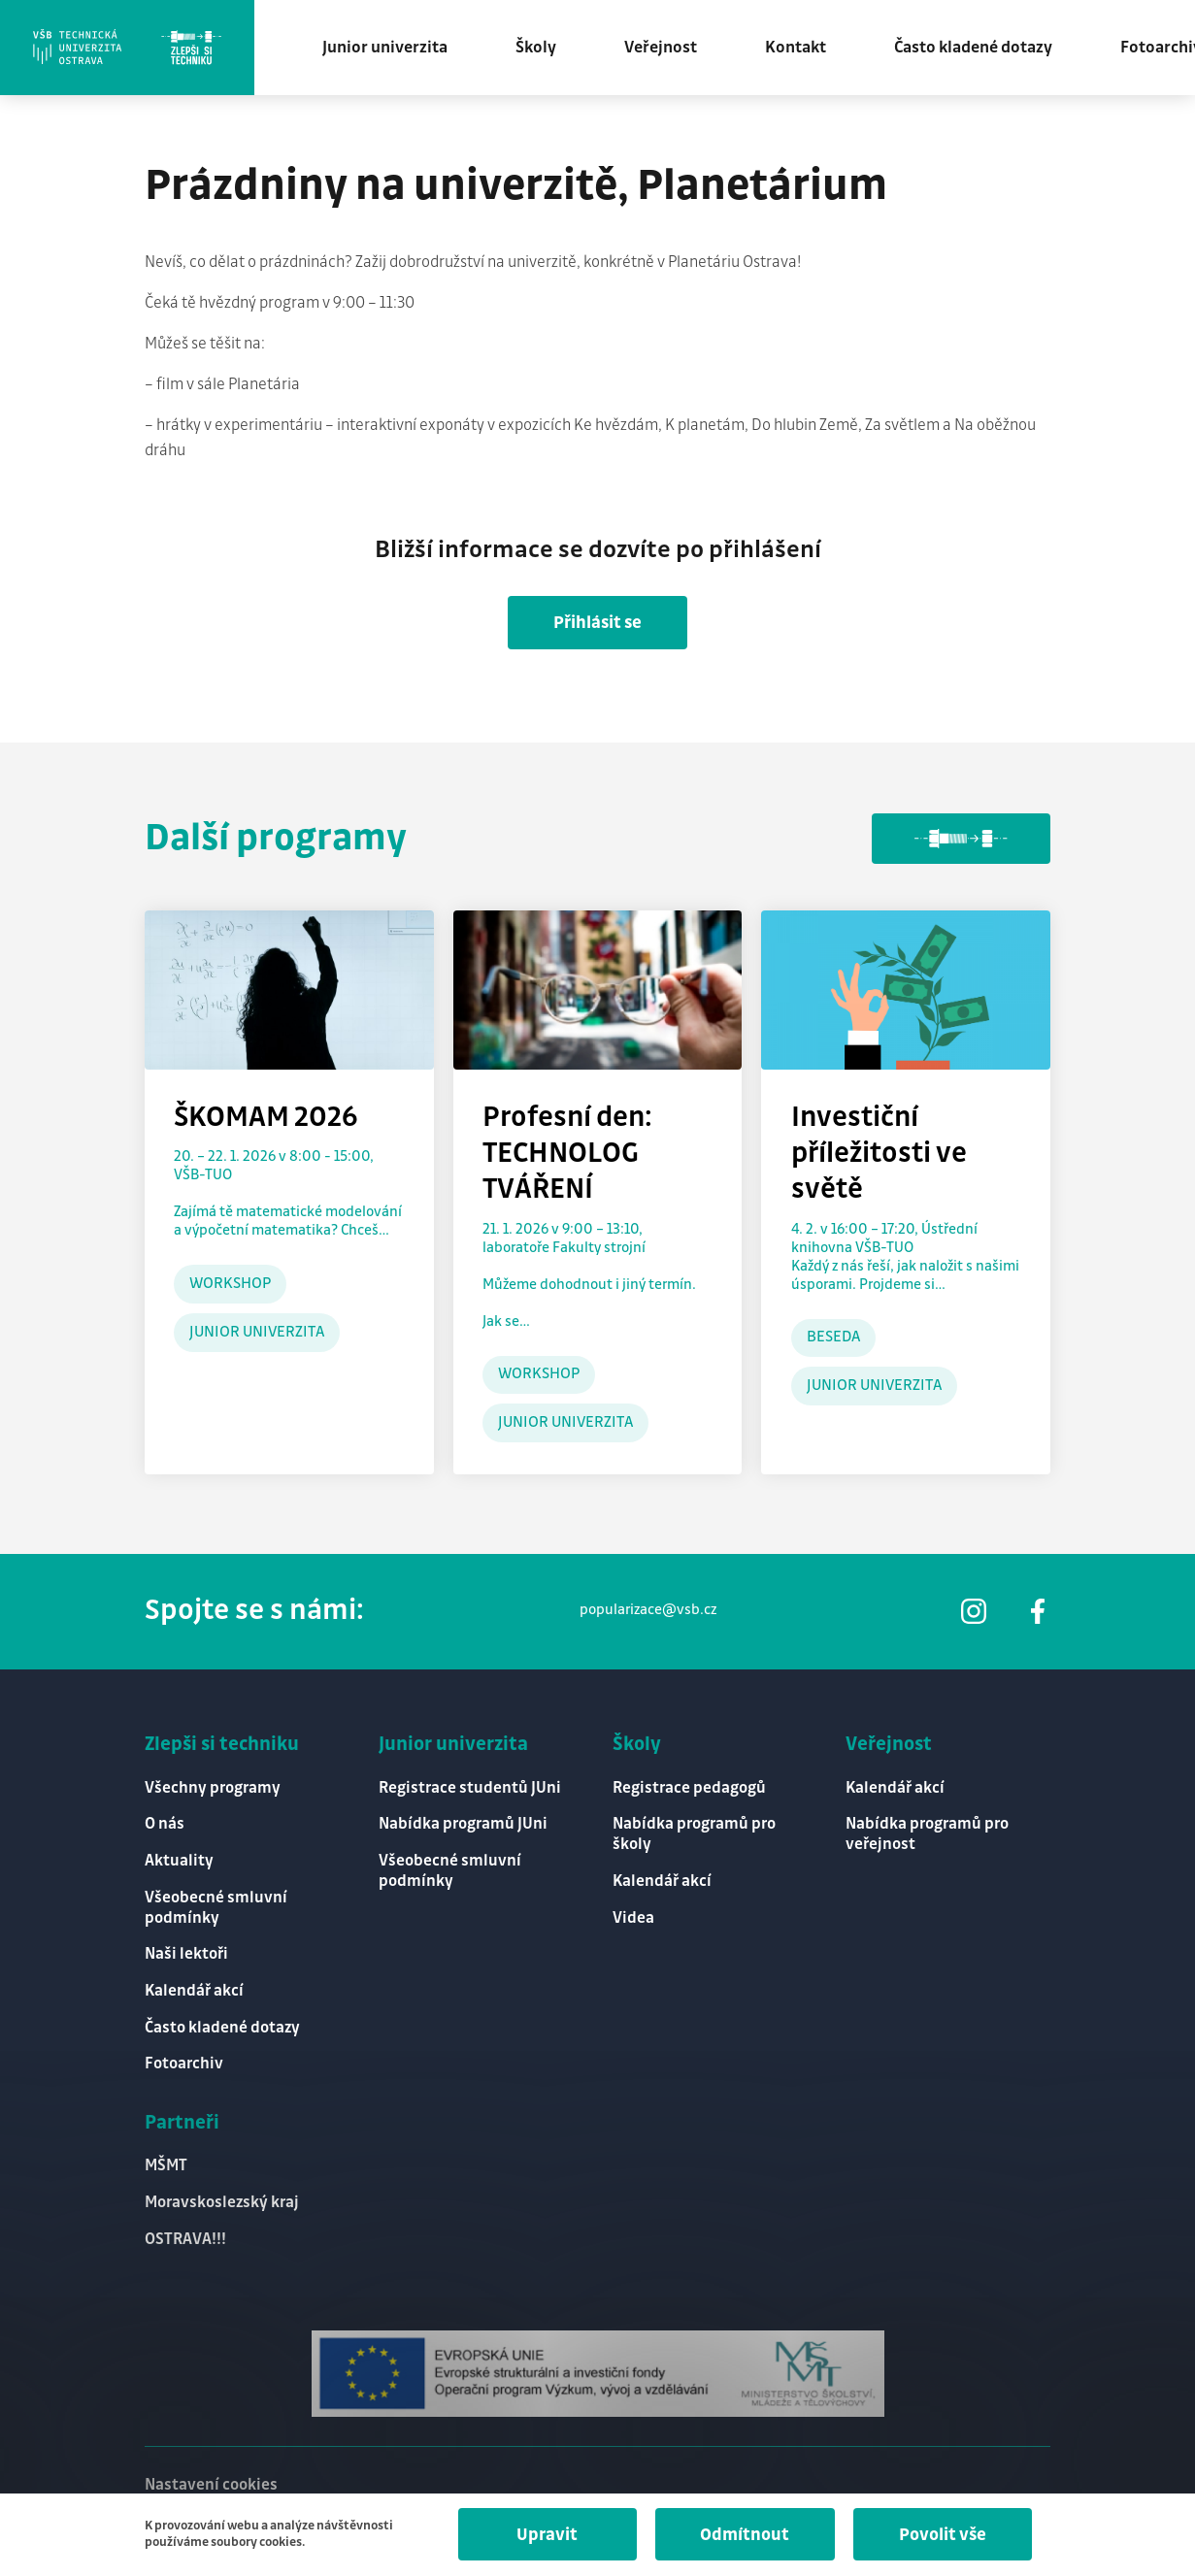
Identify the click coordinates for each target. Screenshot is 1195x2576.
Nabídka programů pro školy (694, 1831)
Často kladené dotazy (979, 48)
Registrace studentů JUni (470, 1784)
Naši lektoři (186, 1952)
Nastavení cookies (211, 2485)
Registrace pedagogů (689, 1784)
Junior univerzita (390, 48)
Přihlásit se (597, 624)
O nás (164, 1821)
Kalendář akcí (194, 1989)
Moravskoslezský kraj (222, 2202)
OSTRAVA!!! (185, 2238)
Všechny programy (213, 1784)
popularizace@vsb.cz (647, 1606)
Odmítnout (741, 2535)
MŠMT (166, 2165)
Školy (541, 48)
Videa (633, 1915)
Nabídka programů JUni (463, 1821)
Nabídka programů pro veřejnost (927, 1831)
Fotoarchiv (184, 2063)
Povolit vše (941, 2535)
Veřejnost (666, 48)
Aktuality (179, 1858)
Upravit (542, 2535)
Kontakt (801, 48)
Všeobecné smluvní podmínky (216, 1905)
